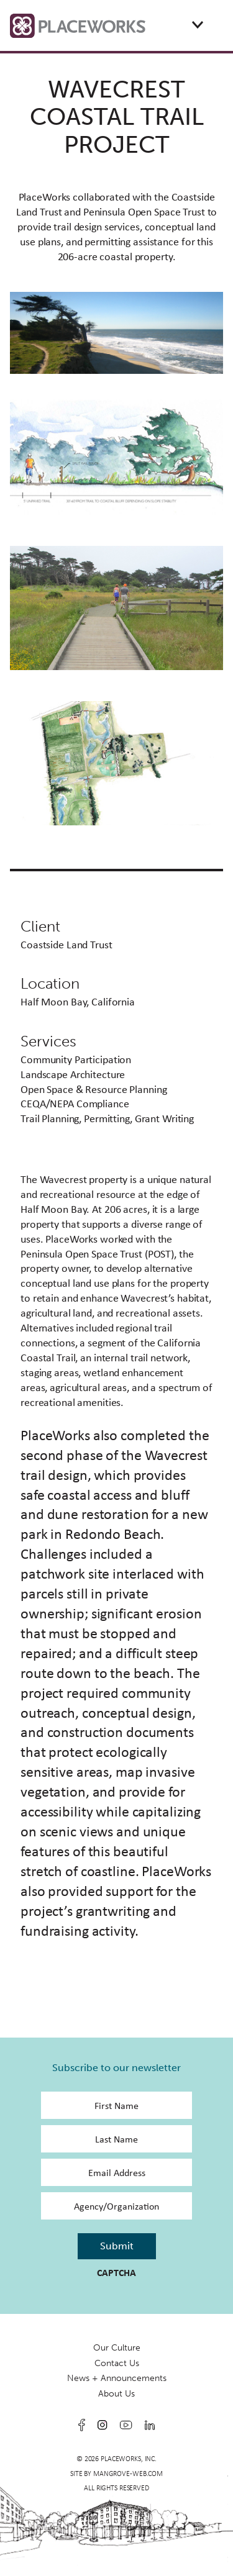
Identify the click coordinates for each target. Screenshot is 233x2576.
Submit (117, 2246)
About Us (116, 2393)
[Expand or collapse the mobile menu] (197, 25)
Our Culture (116, 2347)
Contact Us (116, 2363)
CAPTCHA (116, 2272)
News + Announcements (117, 2378)
